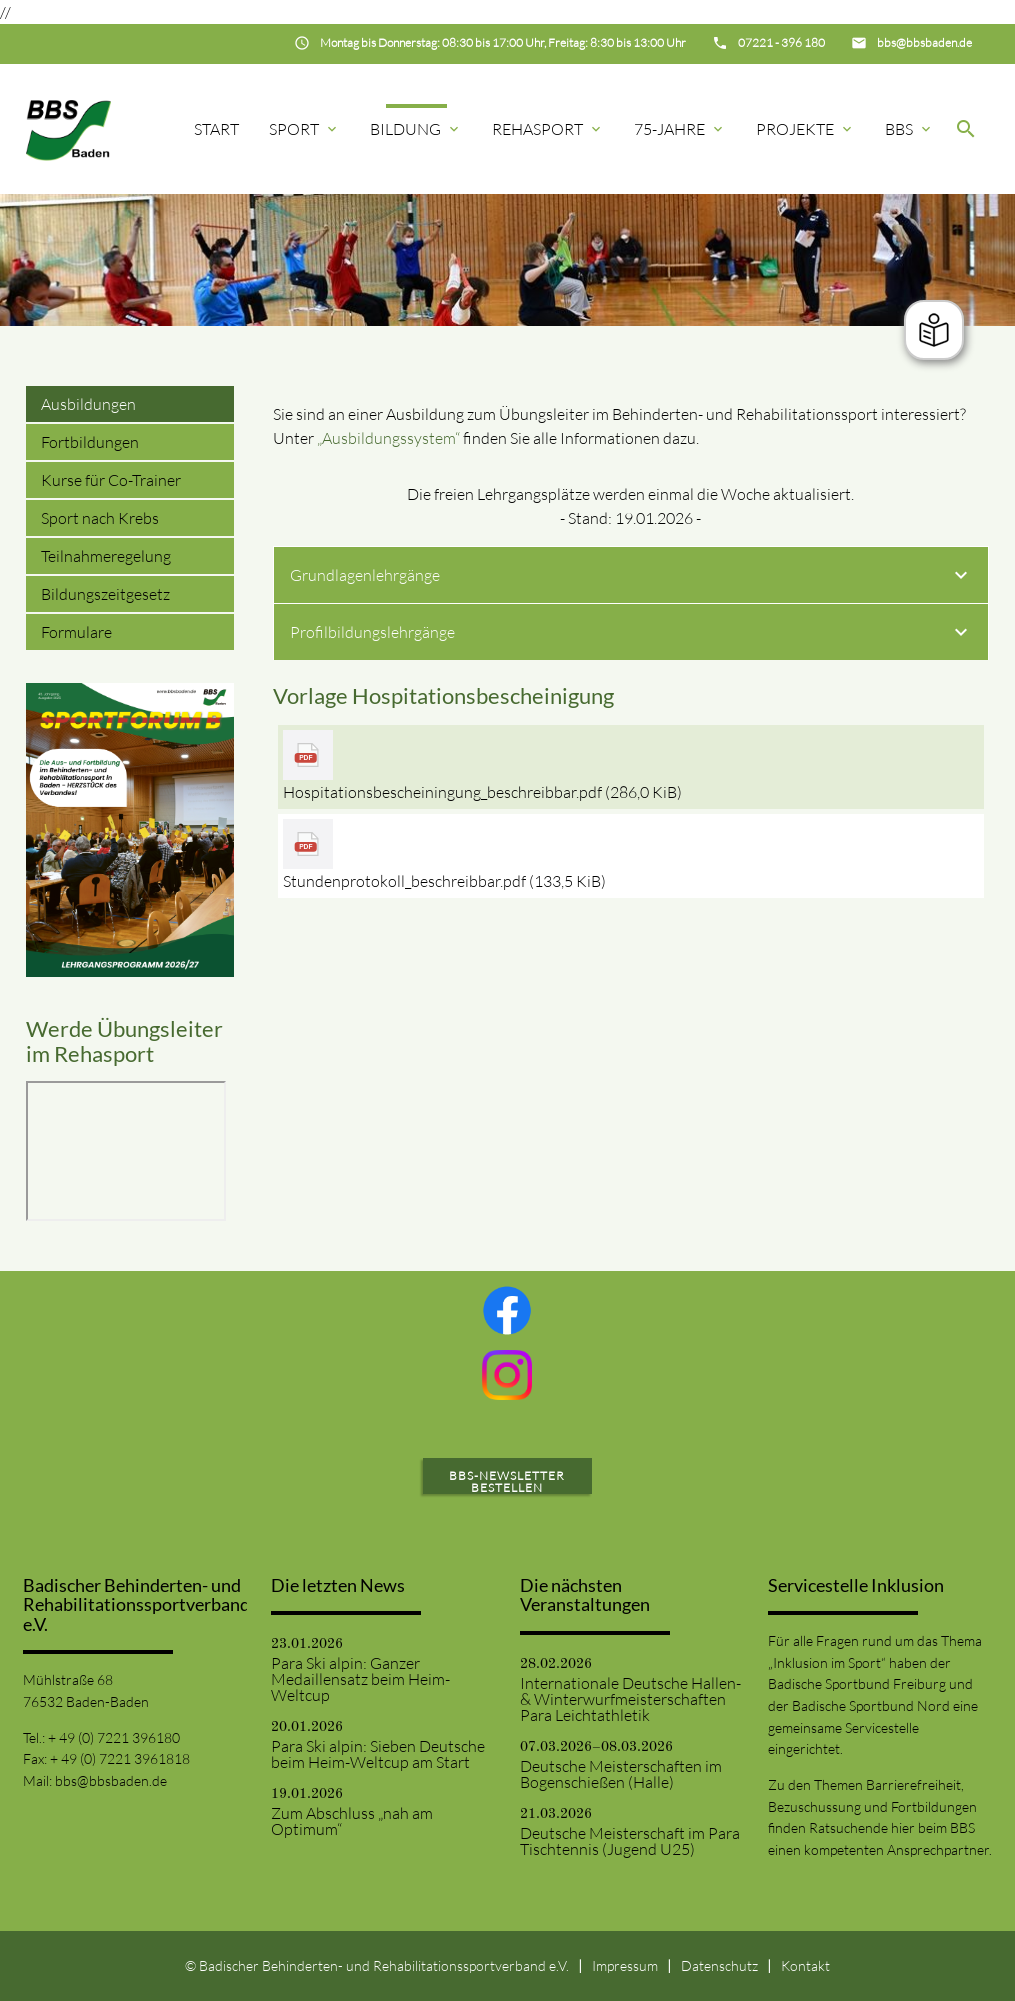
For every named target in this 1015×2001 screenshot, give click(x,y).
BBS (909, 129)
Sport (304, 129)
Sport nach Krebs (100, 518)
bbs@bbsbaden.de (111, 1780)
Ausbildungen (88, 404)
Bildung (416, 129)
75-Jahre (680, 129)
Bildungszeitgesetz (105, 594)
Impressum (625, 1965)
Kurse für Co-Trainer (111, 480)
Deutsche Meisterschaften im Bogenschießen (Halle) (621, 1774)
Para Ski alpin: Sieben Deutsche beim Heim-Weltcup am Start (378, 1754)
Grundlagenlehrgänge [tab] (631, 578)
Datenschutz (719, 1965)
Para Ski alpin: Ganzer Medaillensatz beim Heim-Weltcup (360, 1679)
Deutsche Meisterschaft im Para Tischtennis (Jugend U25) (630, 1841)
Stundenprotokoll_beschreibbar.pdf (444, 881)
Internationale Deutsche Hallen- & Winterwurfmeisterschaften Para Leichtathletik (630, 1699)
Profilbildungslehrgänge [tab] (631, 635)
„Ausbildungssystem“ (388, 438)
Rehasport (548, 129)
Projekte (805, 129)
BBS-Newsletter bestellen (507, 1481)
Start (216, 129)
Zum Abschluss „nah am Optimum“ (352, 1821)
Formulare (76, 632)
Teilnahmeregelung (106, 556)
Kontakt (805, 1965)
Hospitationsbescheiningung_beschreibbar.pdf (482, 792)
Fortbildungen (90, 442)
